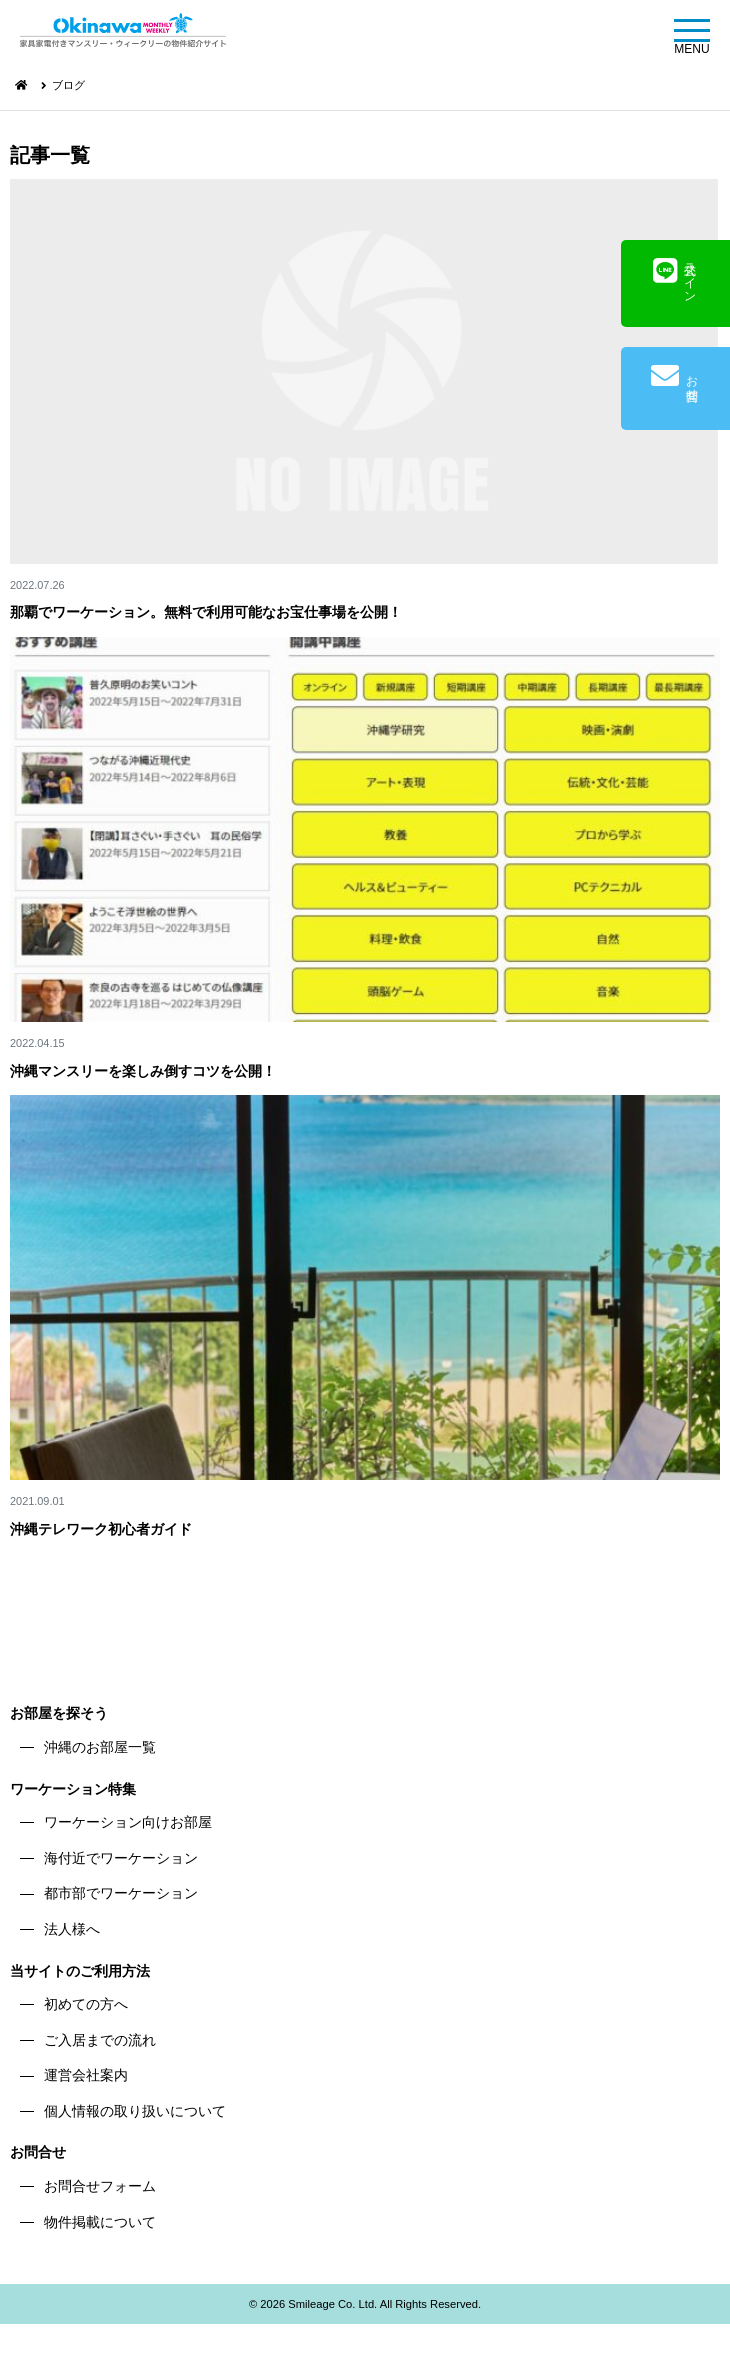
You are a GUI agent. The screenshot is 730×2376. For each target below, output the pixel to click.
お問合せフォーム (100, 2186)
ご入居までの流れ (100, 2040)
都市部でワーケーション (121, 1893)
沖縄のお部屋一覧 (100, 1747)
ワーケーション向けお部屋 (128, 1822)
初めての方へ (86, 2004)
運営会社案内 (86, 2075)
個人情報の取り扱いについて (135, 2111)
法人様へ (72, 1929)
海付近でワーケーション (121, 1858)
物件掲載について (100, 2222)
